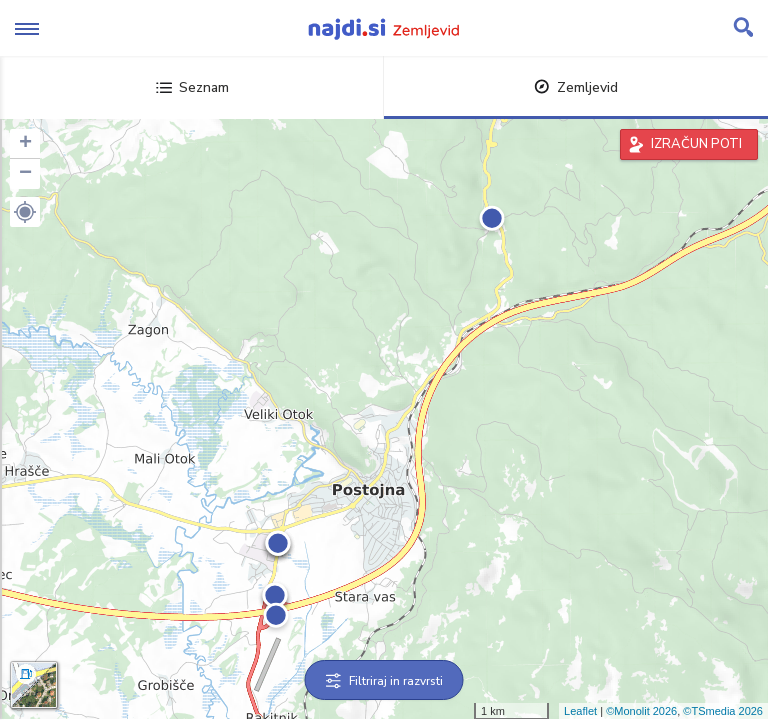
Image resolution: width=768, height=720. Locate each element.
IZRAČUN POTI (696, 144)
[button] (25, 212)
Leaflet (580, 711)
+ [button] (25, 144)
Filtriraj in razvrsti (384, 681)
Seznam (192, 87)
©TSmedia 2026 (723, 711)
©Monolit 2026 (641, 711)
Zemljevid (576, 87)
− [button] (25, 174)
